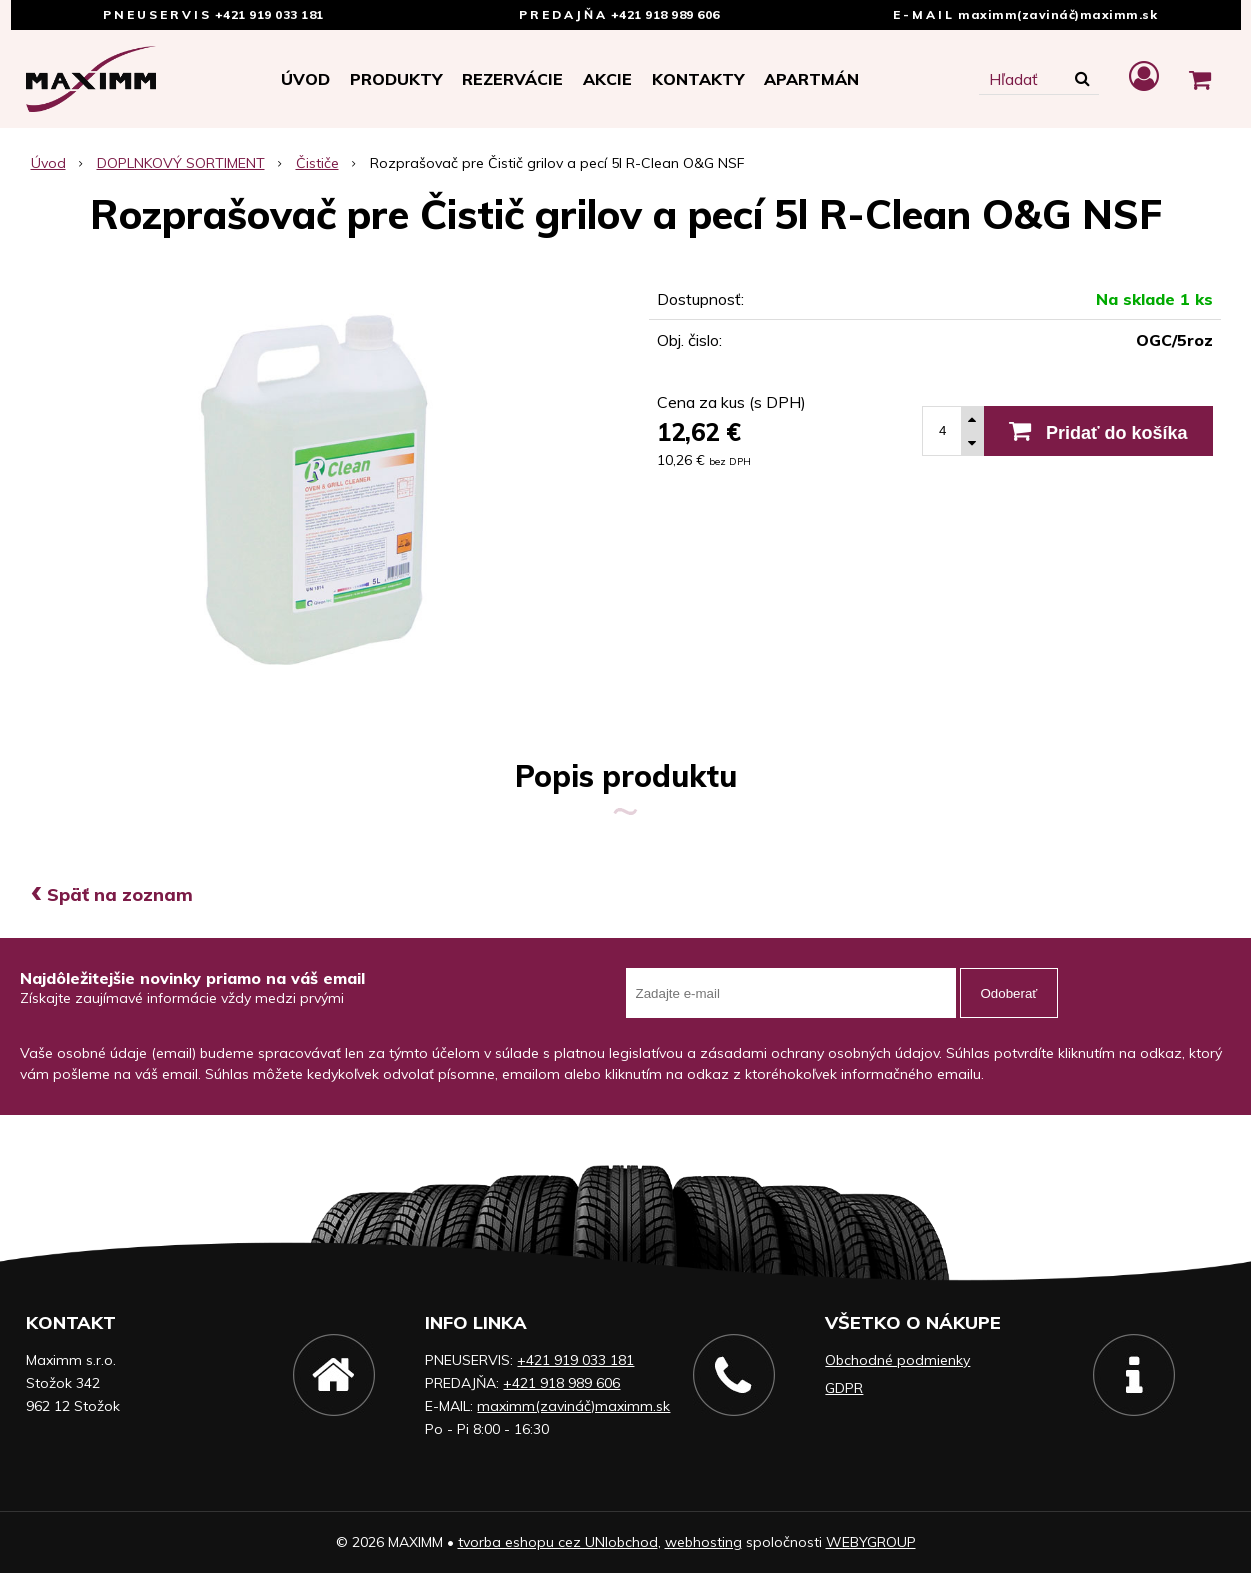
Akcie (607, 79)
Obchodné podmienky (897, 1360)
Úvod (305, 79)
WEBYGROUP (871, 1542)
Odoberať (1009, 993)
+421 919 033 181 (269, 14)
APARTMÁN (811, 79)
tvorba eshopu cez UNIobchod (558, 1542)
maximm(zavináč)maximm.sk (1057, 14)
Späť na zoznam (112, 894)
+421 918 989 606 (665, 14)
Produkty (396, 79)
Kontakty (698, 79)
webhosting (703, 1542)
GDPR (844, 1388)
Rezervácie (512, 79)
